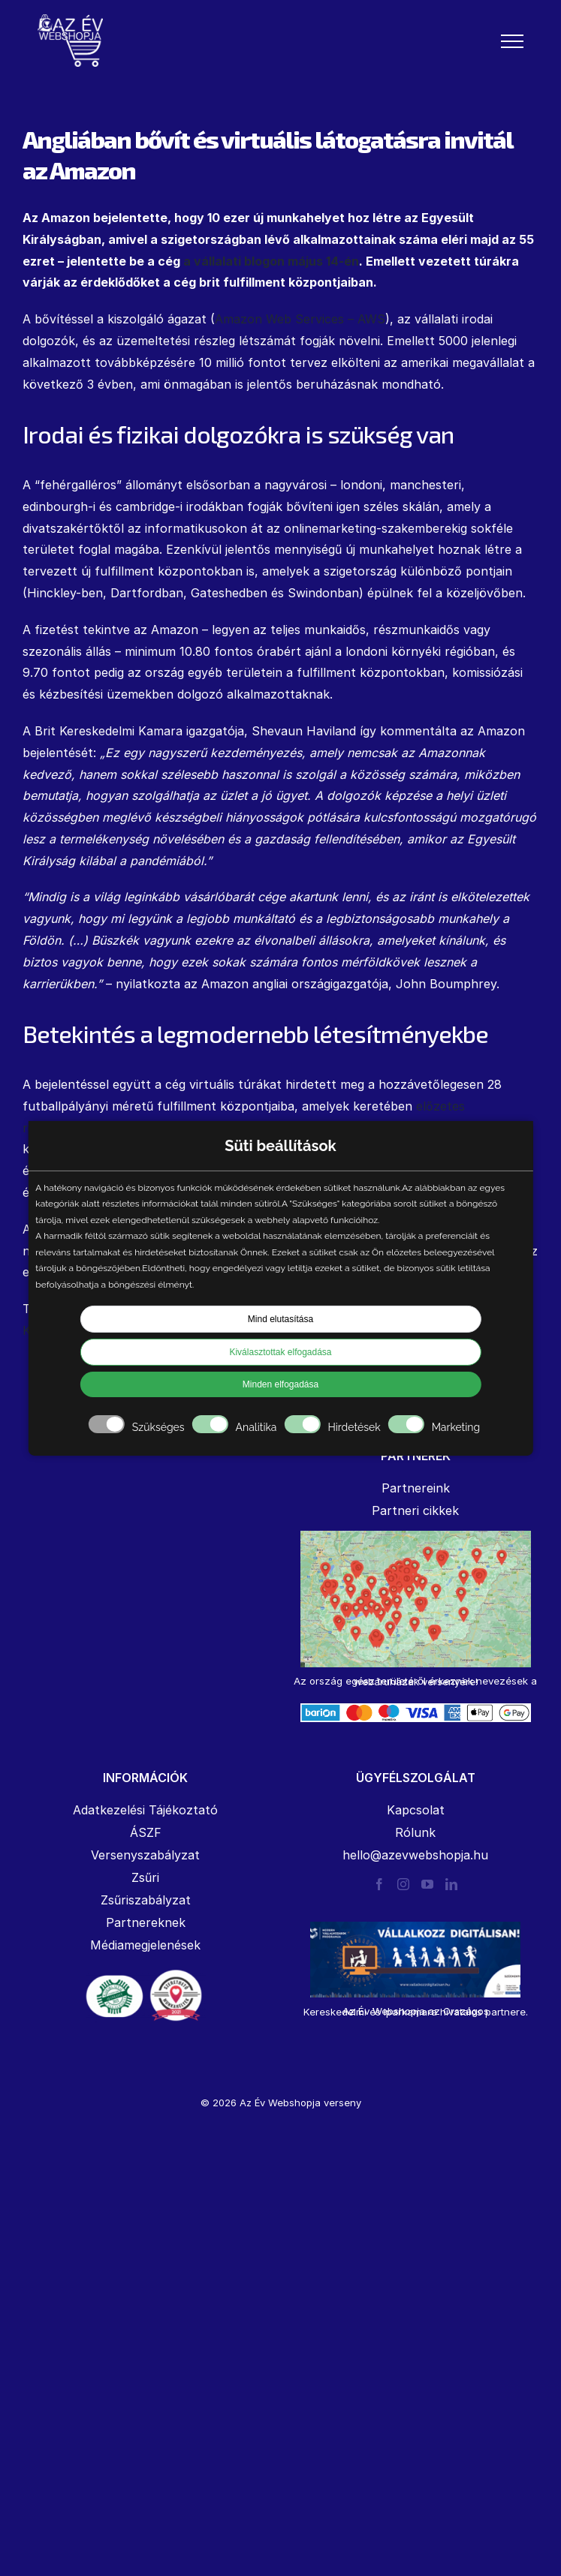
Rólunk (415, 1832)
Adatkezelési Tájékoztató (145, 1809)
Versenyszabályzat (145, 1854)
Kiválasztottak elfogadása (280, 1352)
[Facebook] (379, 1884)
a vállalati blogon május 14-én (271, 261)
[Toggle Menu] (512, 41)
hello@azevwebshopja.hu (415, 1854)
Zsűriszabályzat (146, 1899)
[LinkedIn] (451, 1884)
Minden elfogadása (280, 1384)
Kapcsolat (416, 1809)
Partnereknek (145, 1922)
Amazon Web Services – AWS (300, 318)
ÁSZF (145, 1832)
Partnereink (416, 1487)
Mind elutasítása (280, 1319)
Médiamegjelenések (145, 1944)
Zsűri (145, 1877)
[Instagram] (403, 1884)
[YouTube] (427, 1884)
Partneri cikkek (415, 1510)
